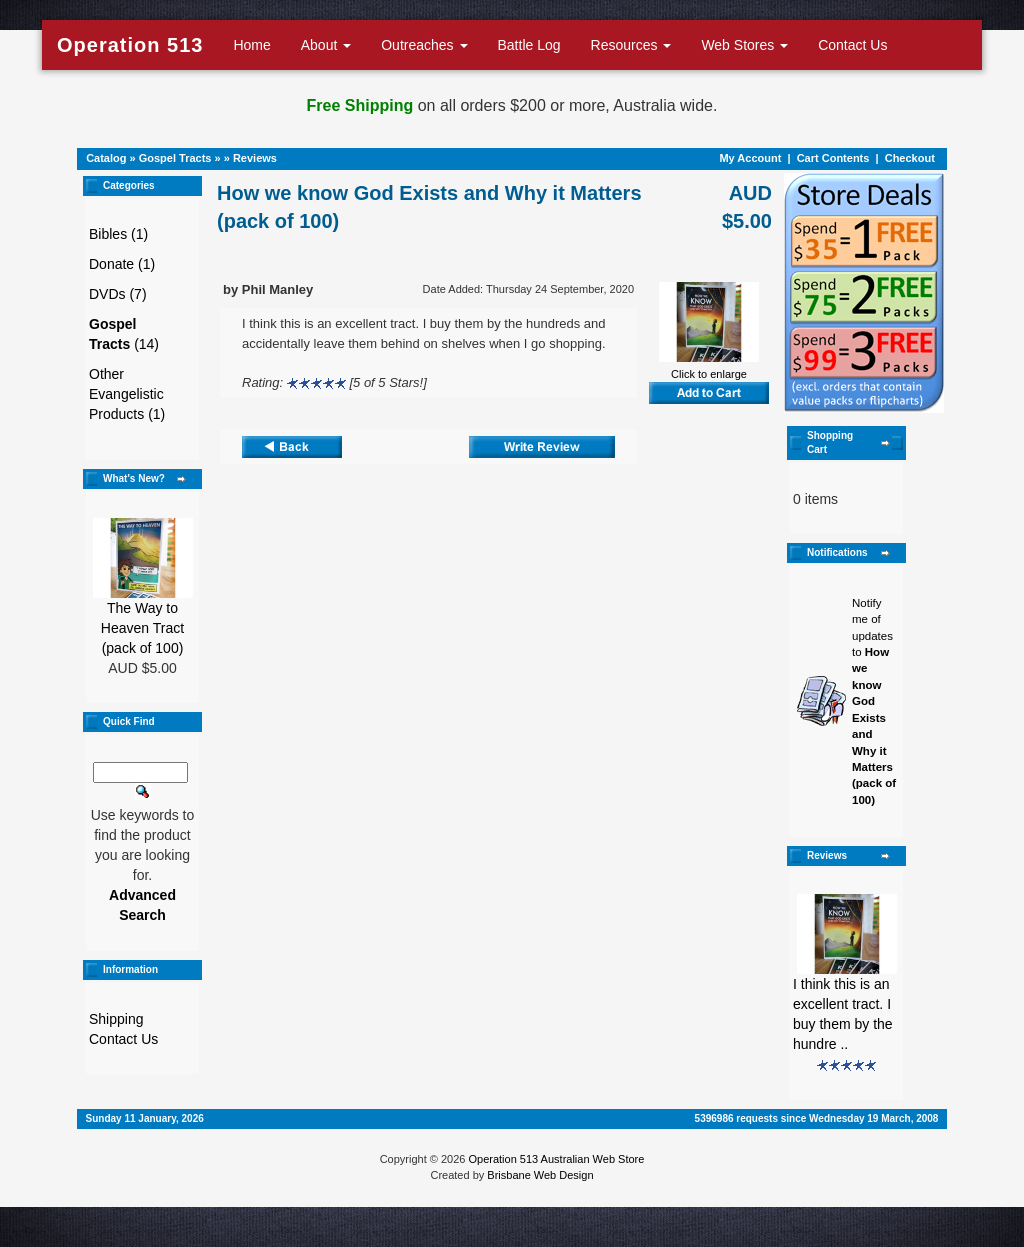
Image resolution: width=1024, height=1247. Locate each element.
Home (251, 45)
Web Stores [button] (744, 45)
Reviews (255, 158)
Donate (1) (122, 264)
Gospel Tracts (175, 158)
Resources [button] (631, 45)
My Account (750, 158)
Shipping (116, 1019)
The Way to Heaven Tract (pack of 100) (142, 628)
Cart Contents (833, 158)
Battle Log (529, 45)
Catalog (106, 158)
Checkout (910, 158)
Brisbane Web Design (540, 1175)
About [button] (326, 45)
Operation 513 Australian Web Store (556, 1159)
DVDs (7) (118, 294)
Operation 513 (130, 45)
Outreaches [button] (424, 45)
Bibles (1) (118, 234)
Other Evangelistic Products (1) (127, 394)
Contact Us (852, 45)
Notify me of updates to (874, 701)
